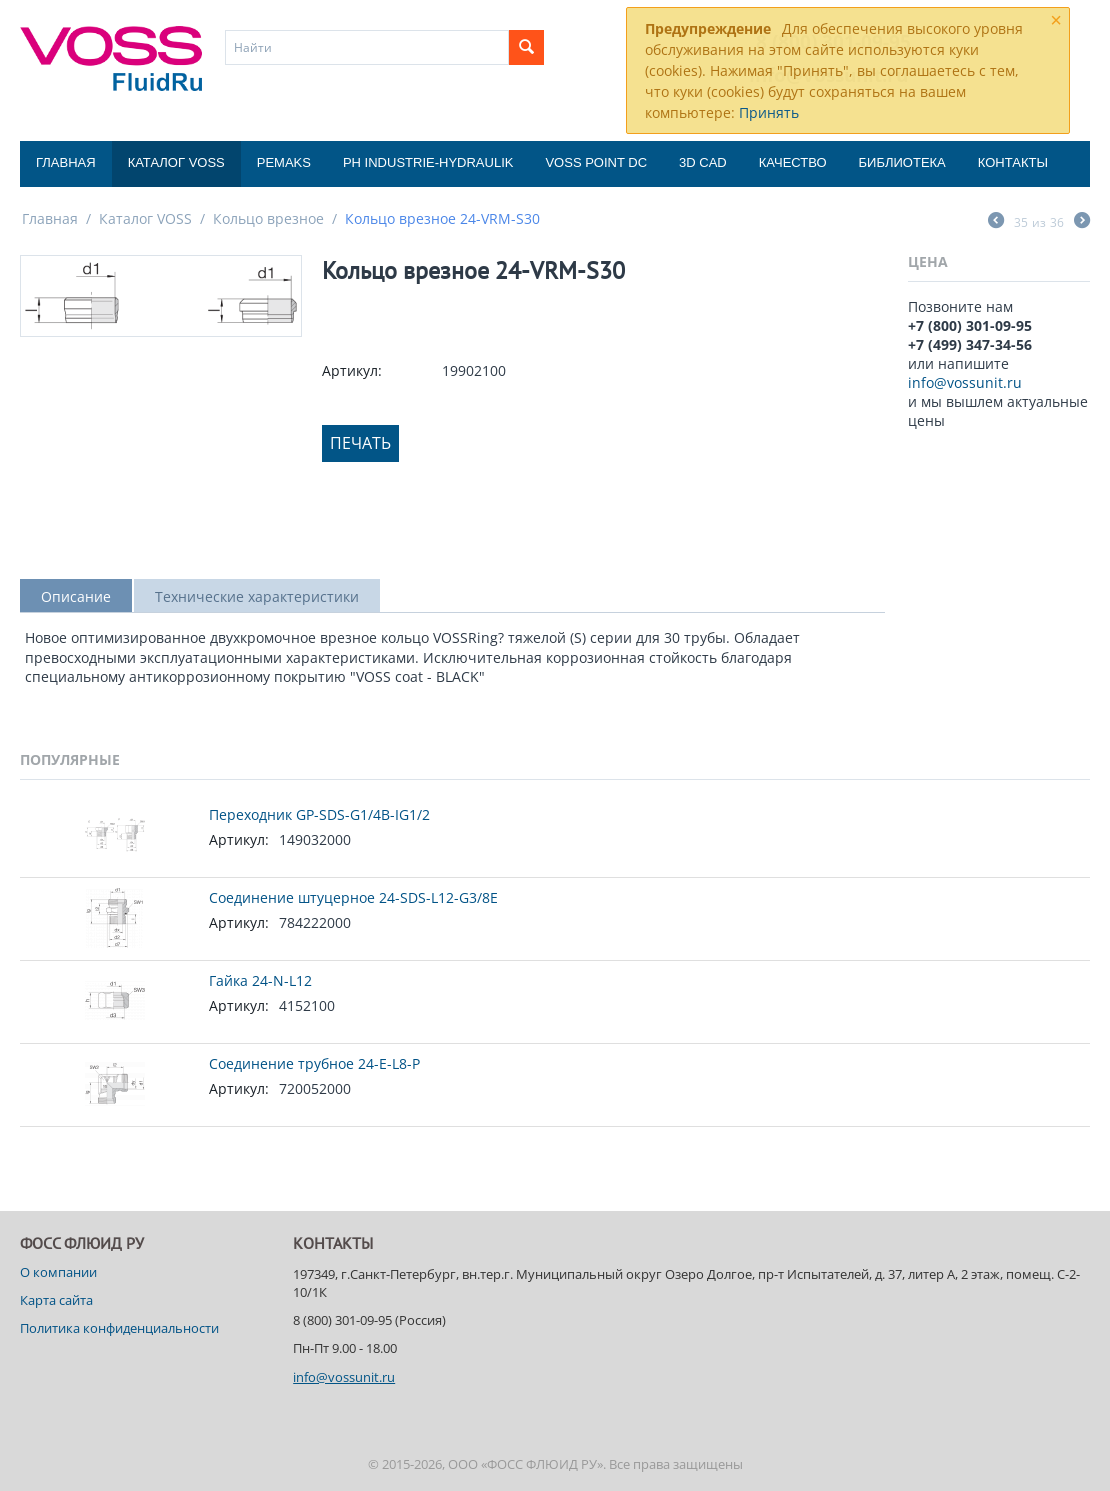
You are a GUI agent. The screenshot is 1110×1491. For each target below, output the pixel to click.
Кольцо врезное (268, 218)
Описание (76, 596)
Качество (793, 162)
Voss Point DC (596, 162)
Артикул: (352, 370)
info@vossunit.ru (965, 382)
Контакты (1013, 162)
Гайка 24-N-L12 (260, 980)
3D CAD (703, 162)
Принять (769, 112)
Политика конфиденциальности (119, 1328)
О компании (58, 1272)
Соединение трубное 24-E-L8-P (314, 1063)
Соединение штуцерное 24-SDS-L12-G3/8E (353, 897)
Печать (360, 443)
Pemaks (284, 162)
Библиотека (902, 162)
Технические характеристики (257, 596)
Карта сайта (56, 1300)
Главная (66, 162)
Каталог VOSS (176, 162)
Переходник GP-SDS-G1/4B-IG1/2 (319, 814)
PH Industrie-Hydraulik (428, 162)
